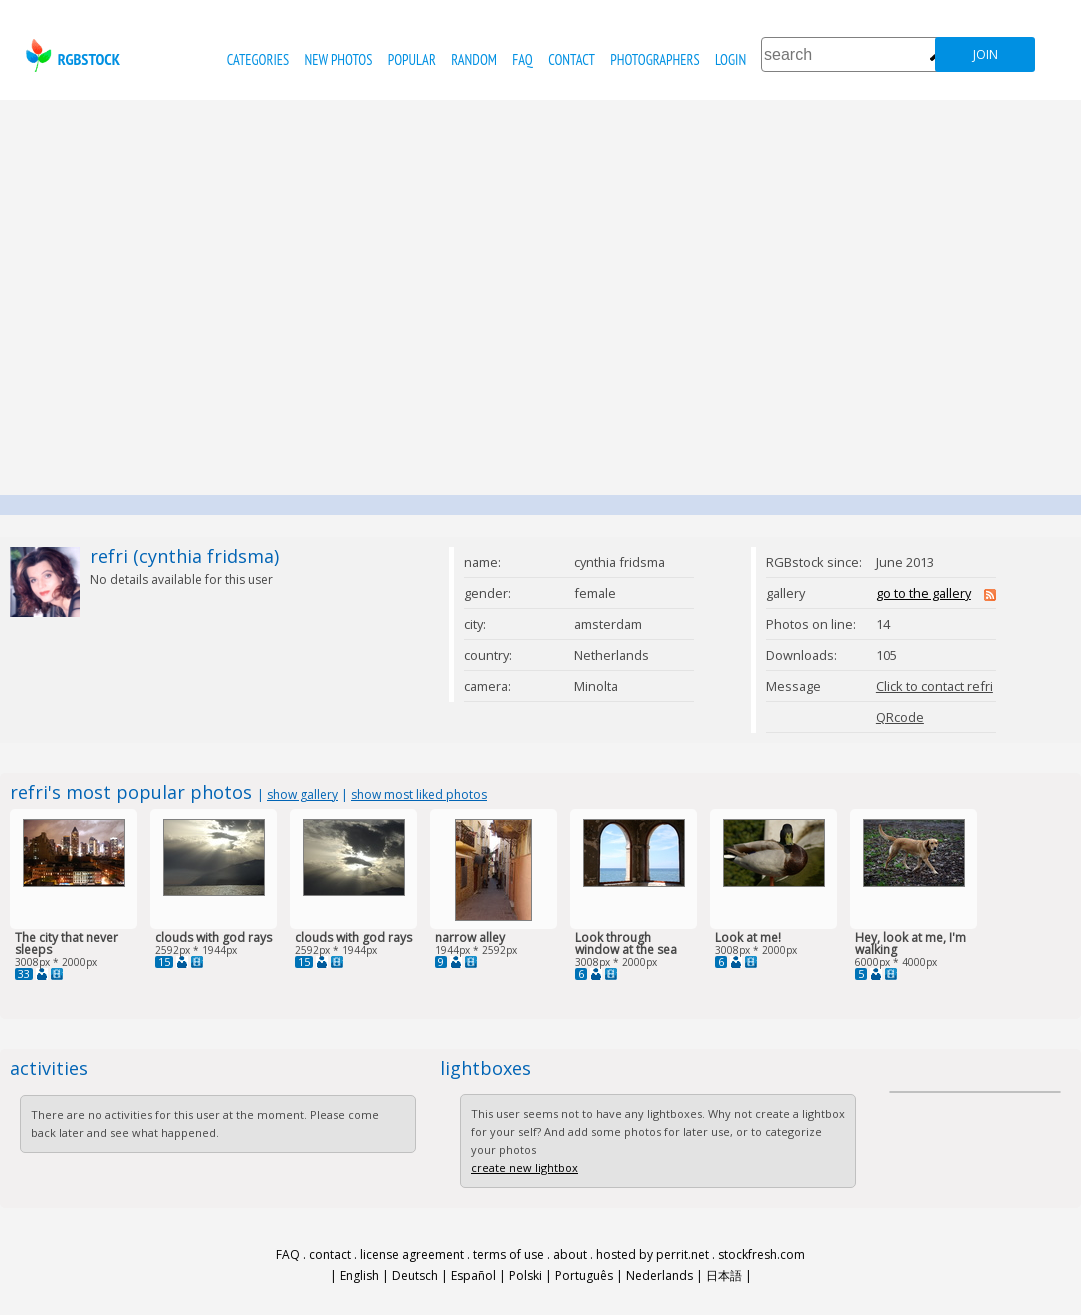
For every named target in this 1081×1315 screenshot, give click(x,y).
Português (584, 1275)
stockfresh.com (761, 1254)
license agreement (412, 1254)
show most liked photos (419, 794)
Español (473, 1275)
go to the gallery (923, 593)
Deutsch (415, 1275)
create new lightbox (524, 1167)
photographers (654, 59)
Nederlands (659, 1275)
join (985, 54)
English (359, 1275)
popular (412, 59)
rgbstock (70, 55)
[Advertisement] (187, 297)
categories (258, 59)
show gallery (302, 794)
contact (571, 59)
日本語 (724, 1275)
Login (730, 59)
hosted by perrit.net (652, 1254)
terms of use (508, 1254)
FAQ (522, 59)
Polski (525, 1275)
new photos (339, 59)
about (570, 1254)
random (474, 59)
